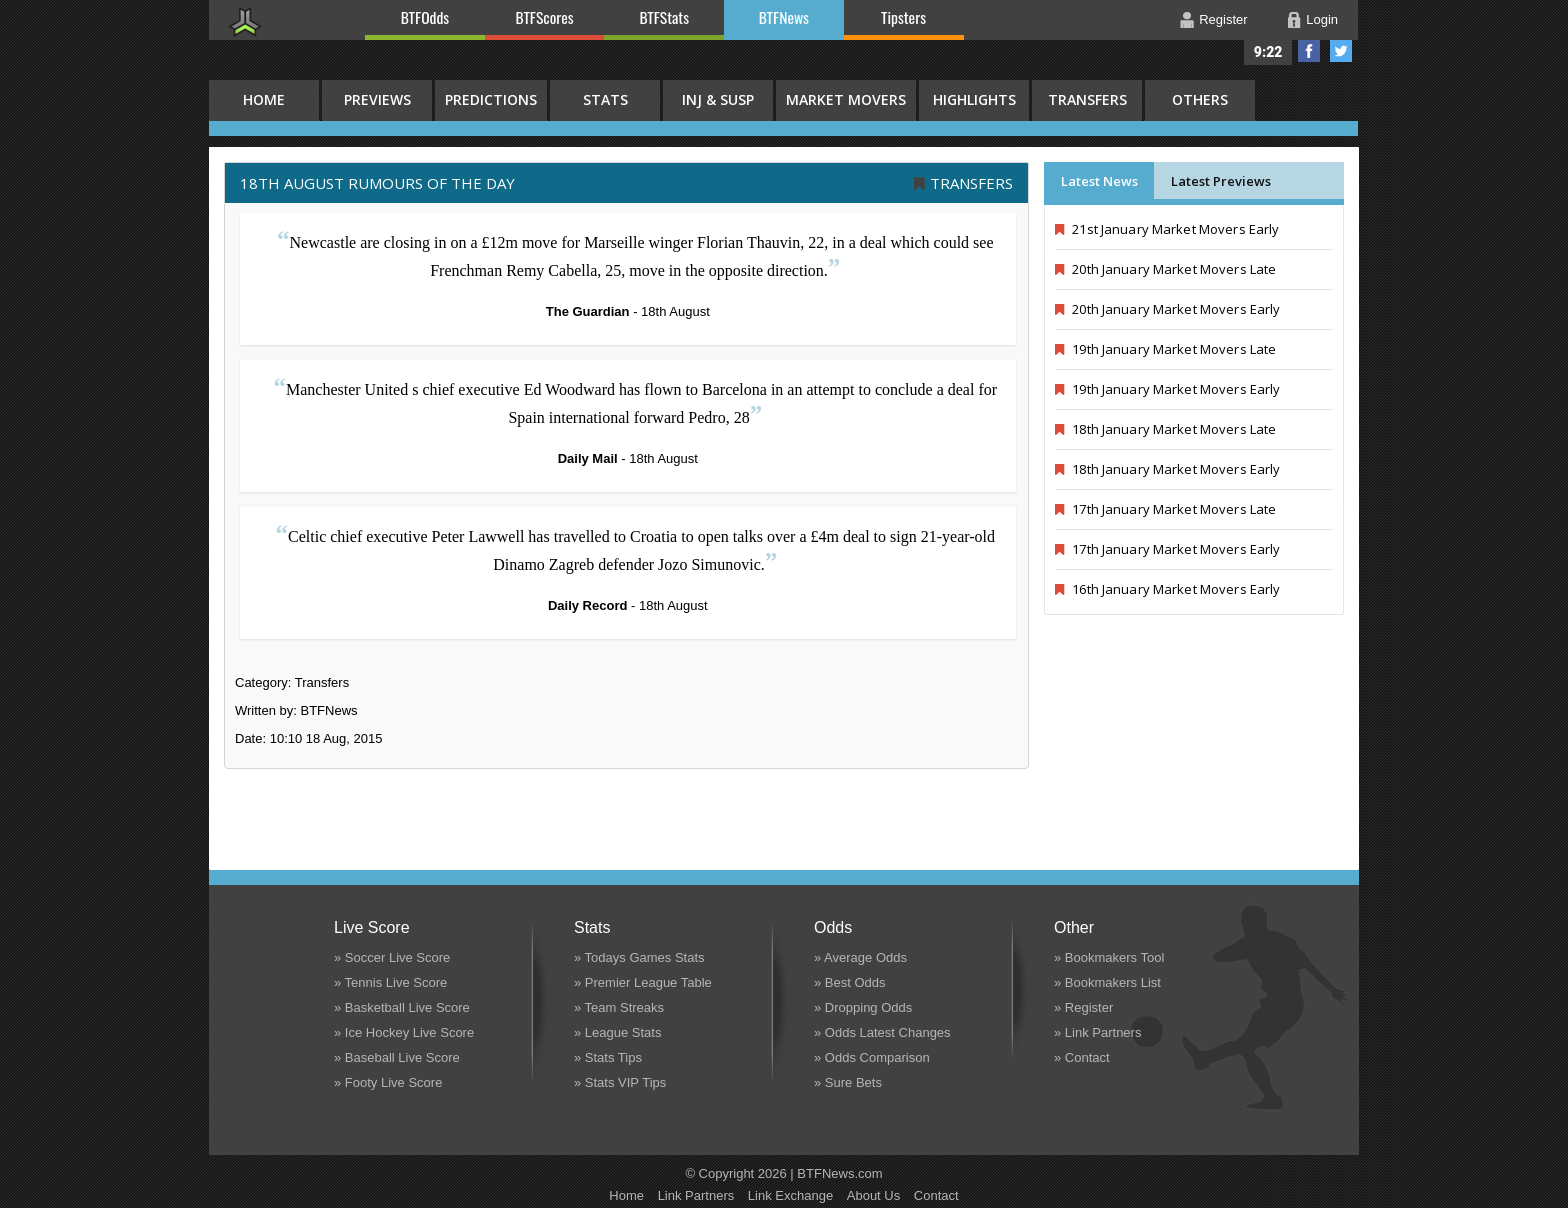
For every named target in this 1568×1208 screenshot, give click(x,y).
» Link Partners (1097, 1032)
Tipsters (903, 17)
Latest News (1099, 181)
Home (626, 1195)
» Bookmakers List (1107, 982)
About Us (873, 1195)
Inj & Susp (718, 99)
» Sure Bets (848, 1082)
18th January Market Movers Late (1165, 429)
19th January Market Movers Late (1165, 349)
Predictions (491, 99)
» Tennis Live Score (390, 982)
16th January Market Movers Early (1167, 589)
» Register (1083, 1007)
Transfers (1087, 99)
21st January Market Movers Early (1167, 229)
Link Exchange (790, 1195)
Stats (605, 99)
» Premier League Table (643, 982)
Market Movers (846, 99)
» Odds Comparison (872, 1057)
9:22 (1268, 52)
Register (1223, 19)
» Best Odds (850, 982)
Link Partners (696, 1195)
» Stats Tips (608, 1057)
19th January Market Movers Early (1167, 389)
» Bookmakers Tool (1109, 957)
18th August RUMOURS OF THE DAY (377, 183)
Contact (936, 1195)
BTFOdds (425, 17)
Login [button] (1322, 19)
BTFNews (784, 17)
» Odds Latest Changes (882, 1032)
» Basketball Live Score (402, 1007)
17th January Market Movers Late (1165, 509)
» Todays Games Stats (639, 957)
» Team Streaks (619, 1007)
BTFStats (665, 17)
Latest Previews (1221, 181)
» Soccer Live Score (392, 957)
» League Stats (617, 1032)
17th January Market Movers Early (1167, 549)
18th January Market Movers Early (1167, 469)
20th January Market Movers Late (1165, 269)
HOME (264, 99)
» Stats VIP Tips (620, 1082)
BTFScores (545, 17)
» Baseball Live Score (397, 1057)
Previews (377, 99)
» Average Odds (860, 957)
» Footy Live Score (388, 1082)
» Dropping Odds (863, 1007)
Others (1200, 99)
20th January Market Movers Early (1167, 309)
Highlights (974, 99)
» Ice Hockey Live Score (404, 1032)
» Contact (1082, 1057)
